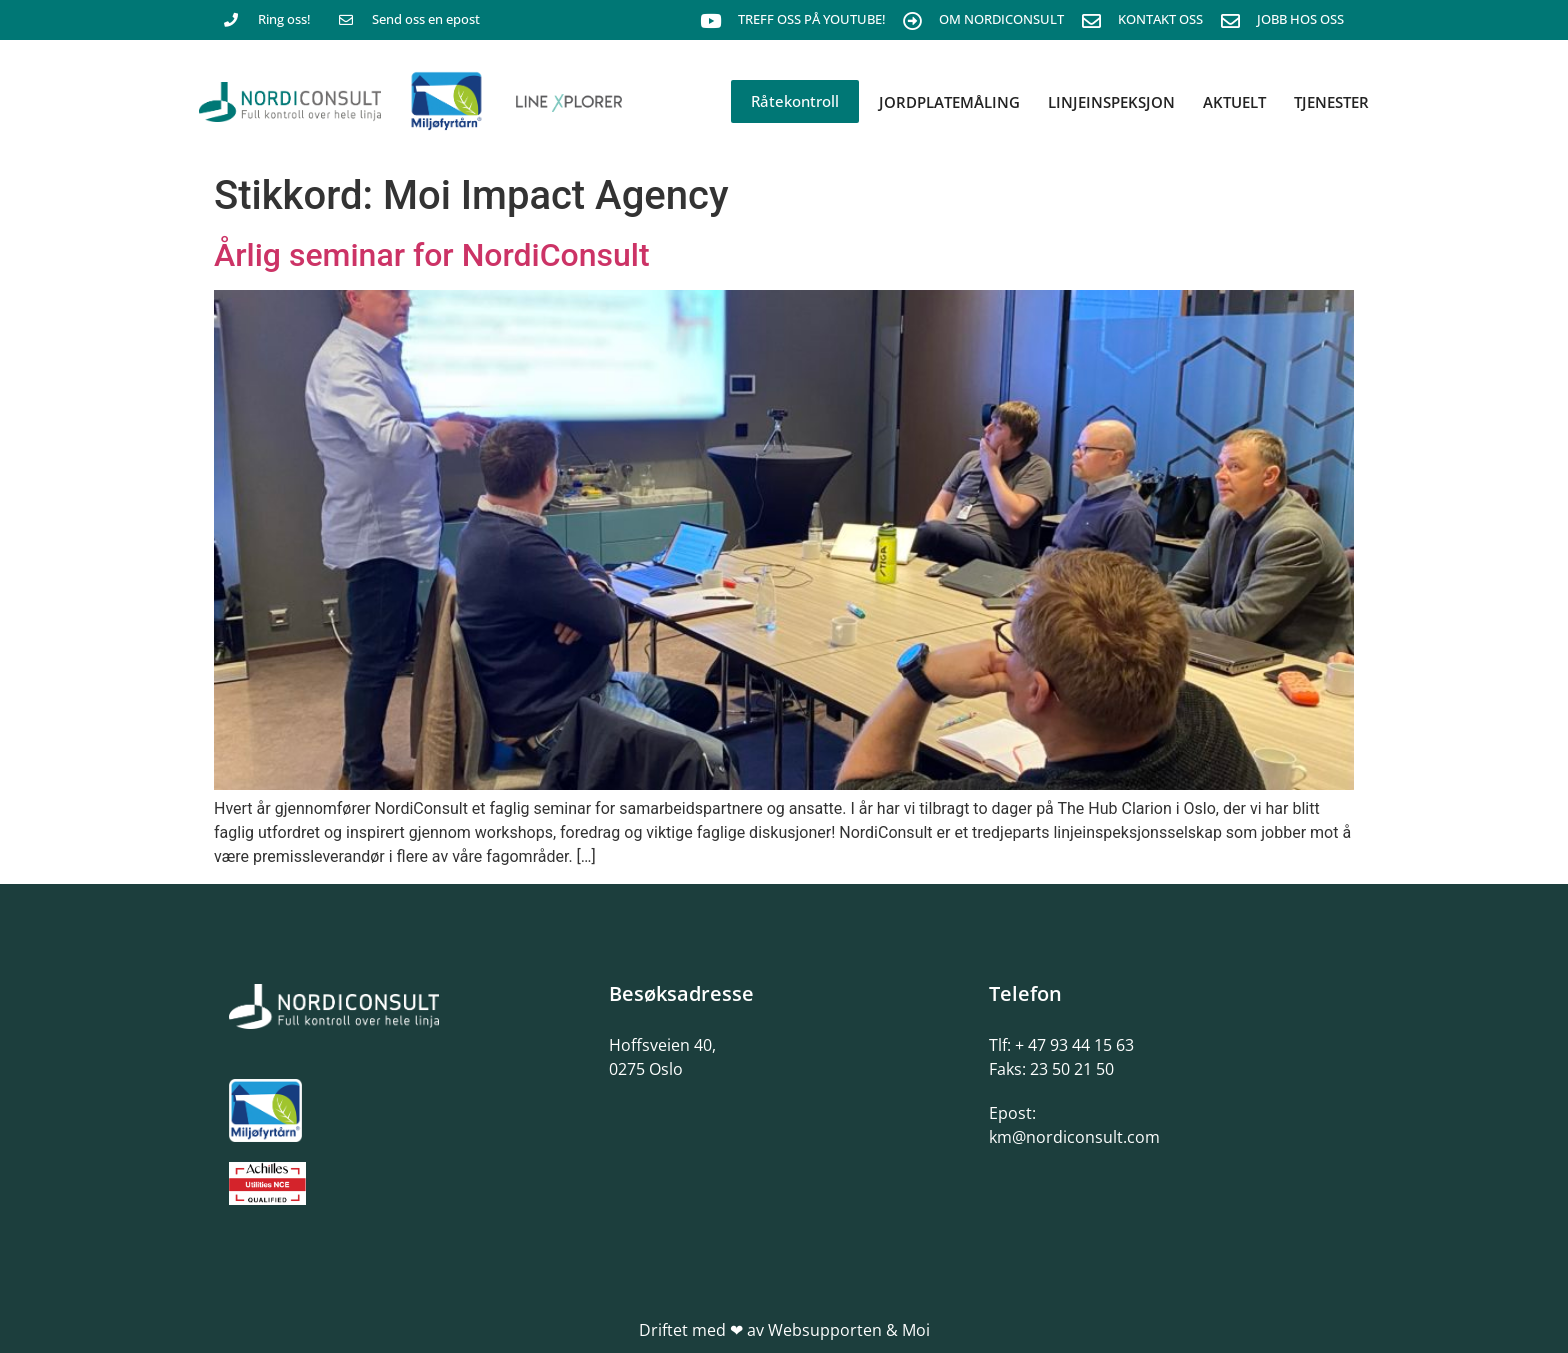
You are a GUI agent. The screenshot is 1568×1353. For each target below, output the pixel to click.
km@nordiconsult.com (1074, 1137)
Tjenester (1331, 102)
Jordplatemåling (949, 102)
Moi (916, 1330)
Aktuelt (1234, 102)
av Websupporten (814, 1330)
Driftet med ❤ (691, 1330)
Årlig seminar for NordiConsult (432, 255)
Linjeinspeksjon (1111, 102)
